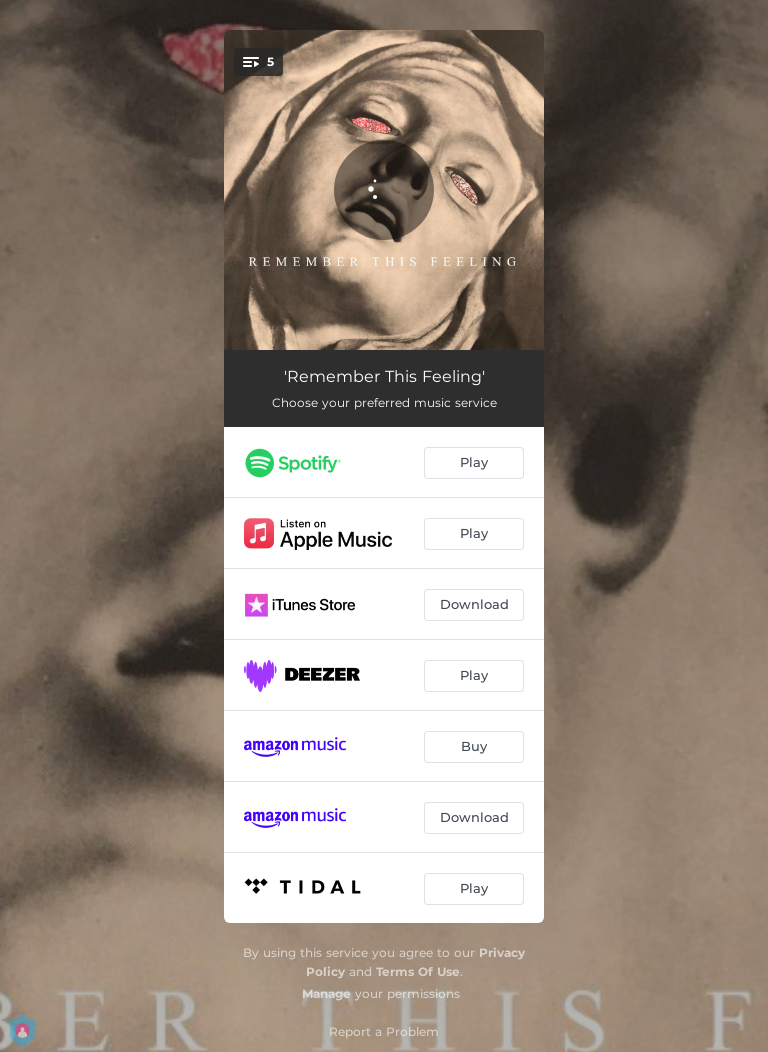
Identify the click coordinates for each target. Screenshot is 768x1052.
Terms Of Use (418, 971)
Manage (326, 993)
